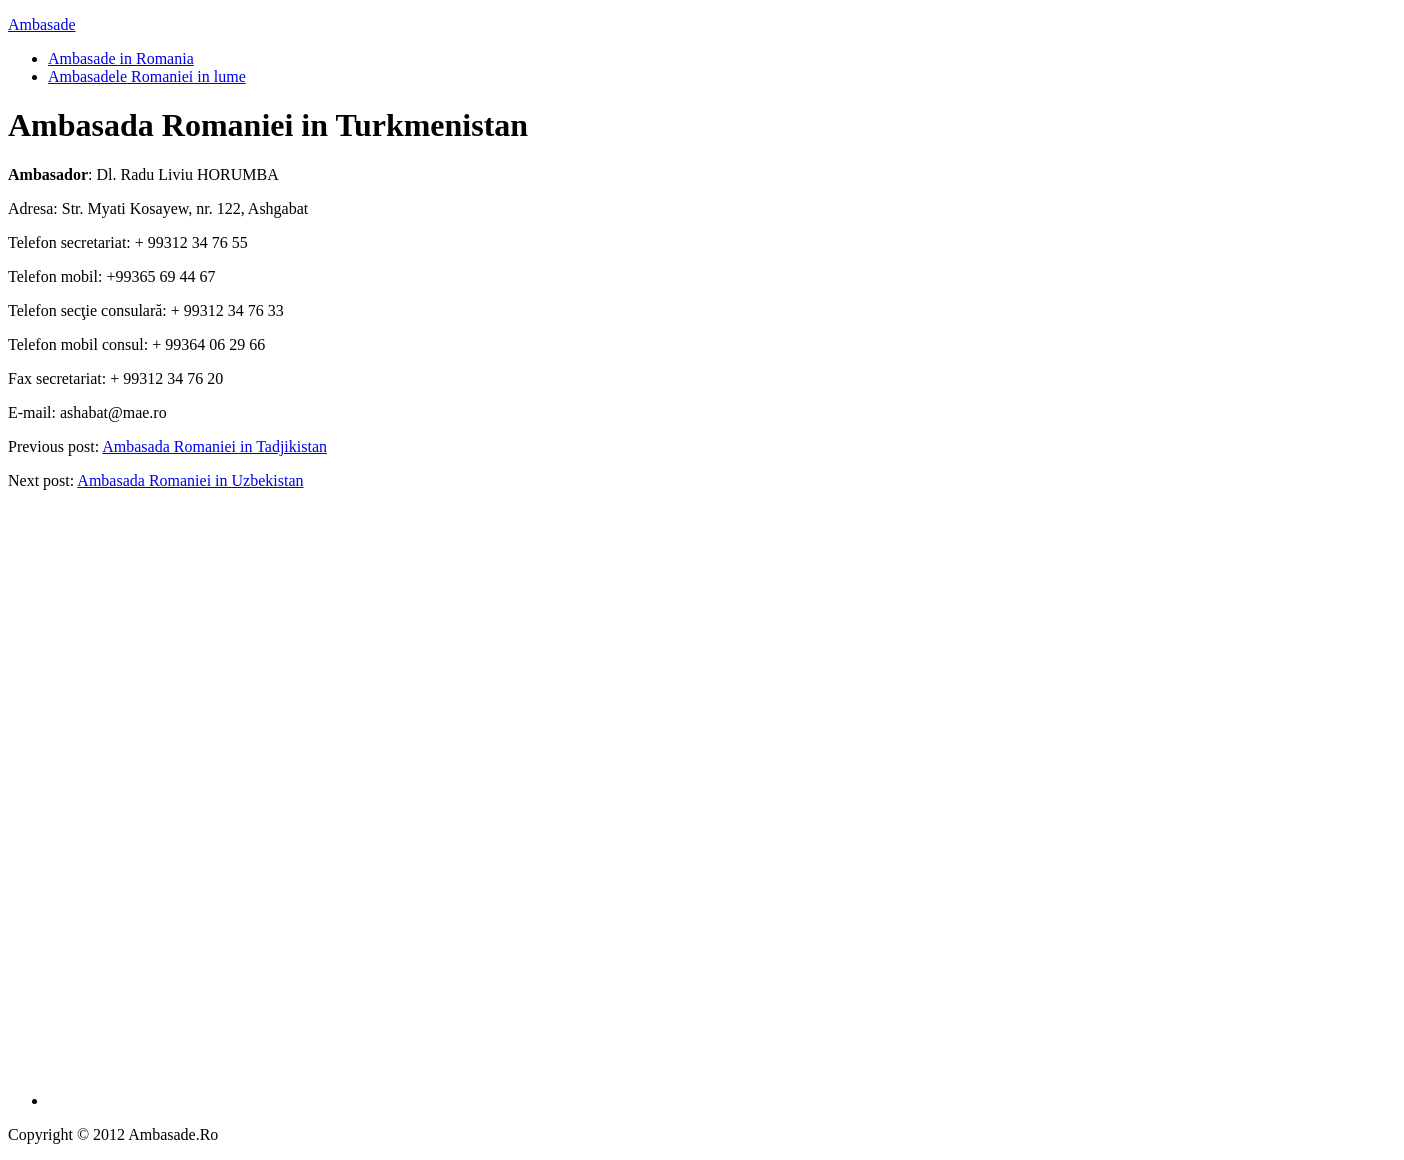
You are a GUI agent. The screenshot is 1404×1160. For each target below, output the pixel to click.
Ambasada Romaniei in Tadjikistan (214, 446)
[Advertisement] (722, 806)
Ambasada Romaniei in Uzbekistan (190, 480)
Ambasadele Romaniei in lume (147, 76)
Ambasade (42, 24)
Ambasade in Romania (121, 58)
